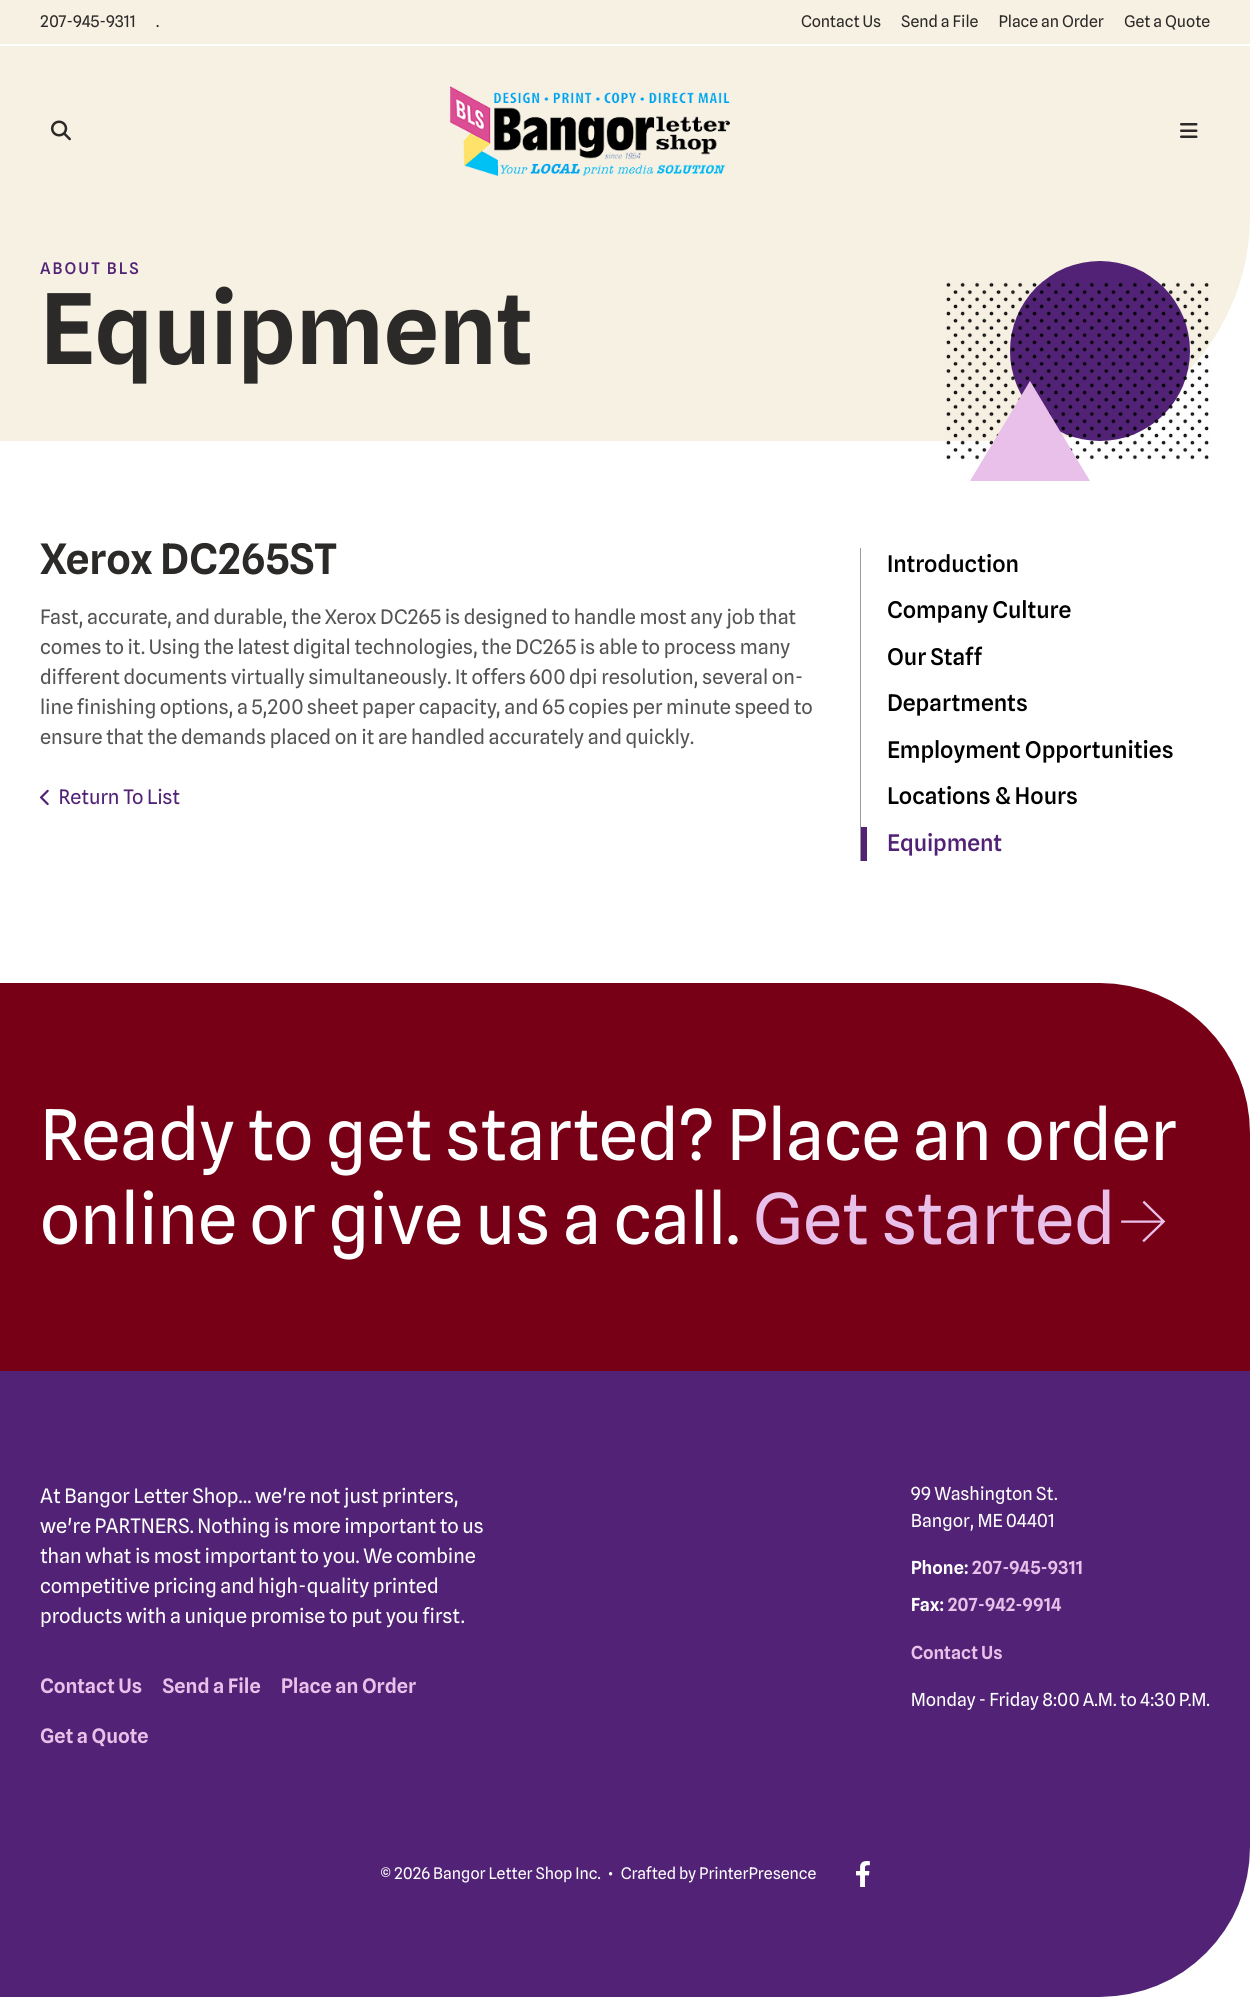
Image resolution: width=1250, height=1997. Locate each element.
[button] (61, 131)
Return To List (119, 797)
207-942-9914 (1004, 1605)
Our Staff (934, 657)
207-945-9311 (88, 21)
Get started (934, 1219)
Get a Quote (1167, 21)
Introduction (953, 564)
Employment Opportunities (1030, 750)
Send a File (939, 21)
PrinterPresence (757, 1873)
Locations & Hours (982, 796)
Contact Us (841, 21)
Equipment (944, 843)
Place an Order (1051, 21)
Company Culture (979, 610)
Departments (957, 703)
